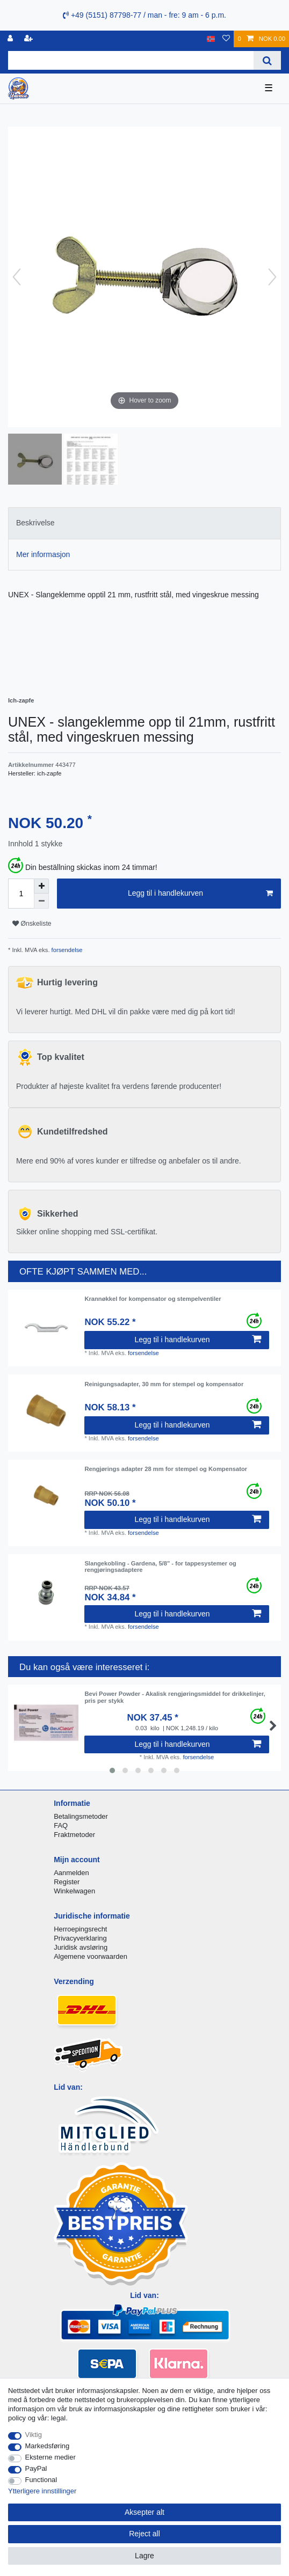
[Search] (267, 60)
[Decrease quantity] (41, 901)
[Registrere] (29, 39)
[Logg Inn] (11, 39)
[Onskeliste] (226, 39)
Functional (41, 2480)
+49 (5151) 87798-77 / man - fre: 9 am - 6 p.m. (144, 15)
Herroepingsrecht (80, 1929)
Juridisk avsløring (80, 1947)
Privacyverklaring (80, 1938)
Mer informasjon (43, 554)
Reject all (144, 2533)
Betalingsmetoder (81, 1816)
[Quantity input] (21, 894)
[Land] (211, 39)
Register (67, 1882)
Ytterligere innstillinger (42, 2491)
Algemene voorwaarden (90, 1956)
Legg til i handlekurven (200, 893)
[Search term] (131, 60)
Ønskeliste (32, 923)
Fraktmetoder (74, 1835)
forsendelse (66, 950)
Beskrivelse (35, 522)
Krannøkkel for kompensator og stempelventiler (152, 1299)
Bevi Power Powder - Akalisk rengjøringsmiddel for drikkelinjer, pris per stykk (174, 1696)
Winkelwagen (74, 1891)
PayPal (36, 2468)
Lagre (144, 2555)
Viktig (33, 2435)
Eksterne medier (50, 2457)
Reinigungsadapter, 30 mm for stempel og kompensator (163, 1384)
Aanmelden (71, 1873)
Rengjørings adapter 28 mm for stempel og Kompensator (165, 1469)
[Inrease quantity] (41, 886)
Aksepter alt (144, 2512)
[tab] (144, 523)
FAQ (61, 1825)
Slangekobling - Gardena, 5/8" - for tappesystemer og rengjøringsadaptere (160, 1566)
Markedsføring (47, 2446)
